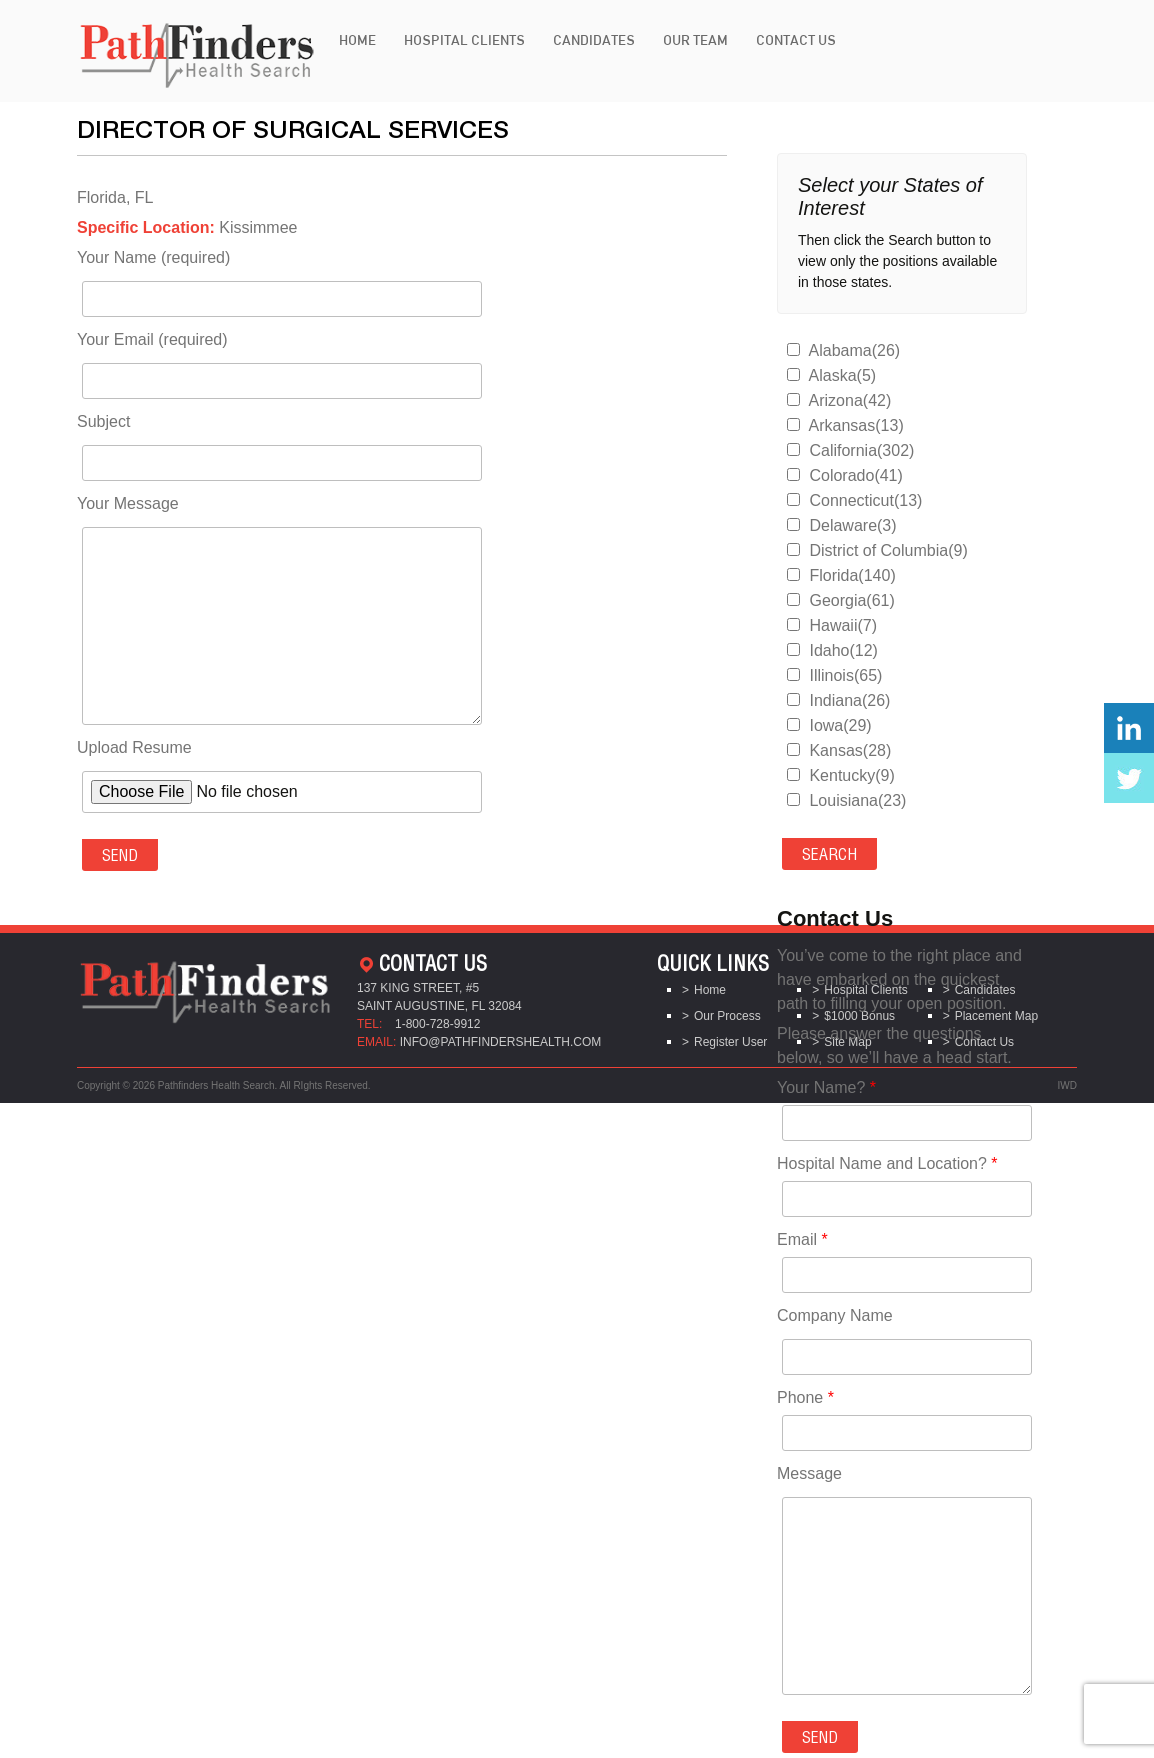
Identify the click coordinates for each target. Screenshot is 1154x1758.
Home (357, 40)
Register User (730, 1042)
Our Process (727, 1016)
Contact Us (796, 40)
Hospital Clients (464, 40)
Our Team (695, 40)
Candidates (594, 40)
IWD (1067, 1085)
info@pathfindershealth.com (501, 1042)
